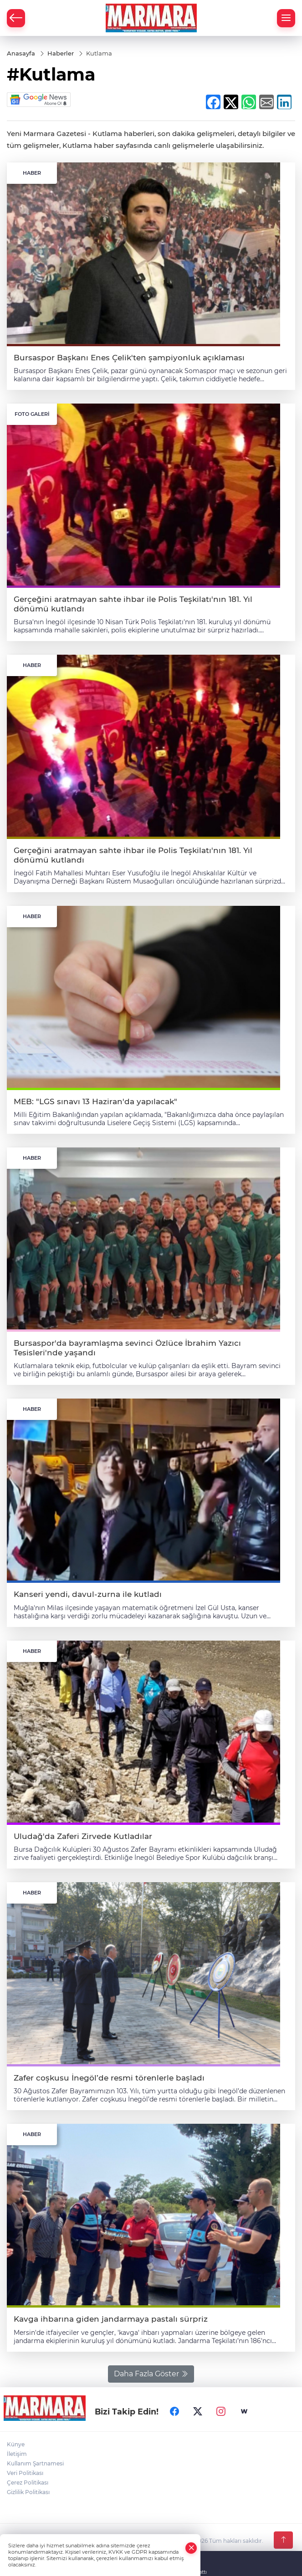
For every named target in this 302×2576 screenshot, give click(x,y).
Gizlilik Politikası (28, 2492)
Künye (16, 2444)
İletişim (17, 2453)
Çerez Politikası (27, 2482)
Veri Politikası (25, 2473)
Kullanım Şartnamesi (35, 2463)
